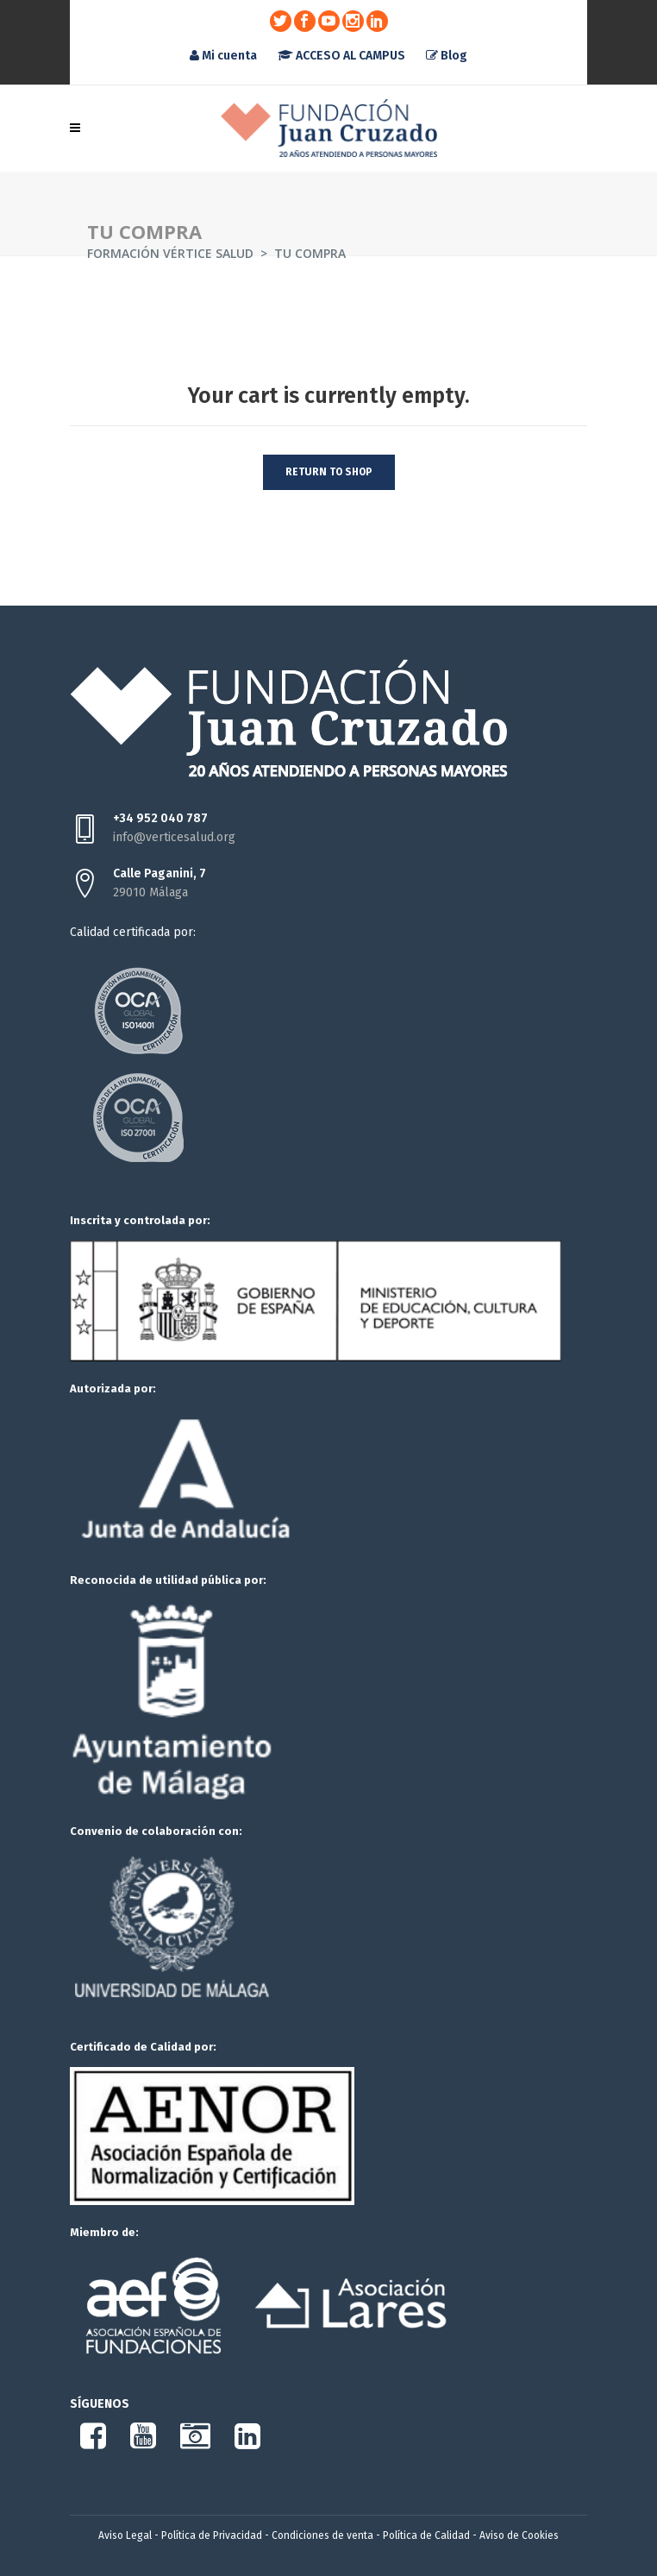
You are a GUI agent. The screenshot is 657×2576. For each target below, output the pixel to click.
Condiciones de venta (322, 2535)
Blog (446, 55)
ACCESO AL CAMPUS (341, 55)
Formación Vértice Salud (170, 253)
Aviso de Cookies (519, 2535)
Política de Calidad (426, 2535)
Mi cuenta (223, 55)
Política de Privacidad (211, 2535)
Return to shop (328, 472)
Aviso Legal (125, 2535)
